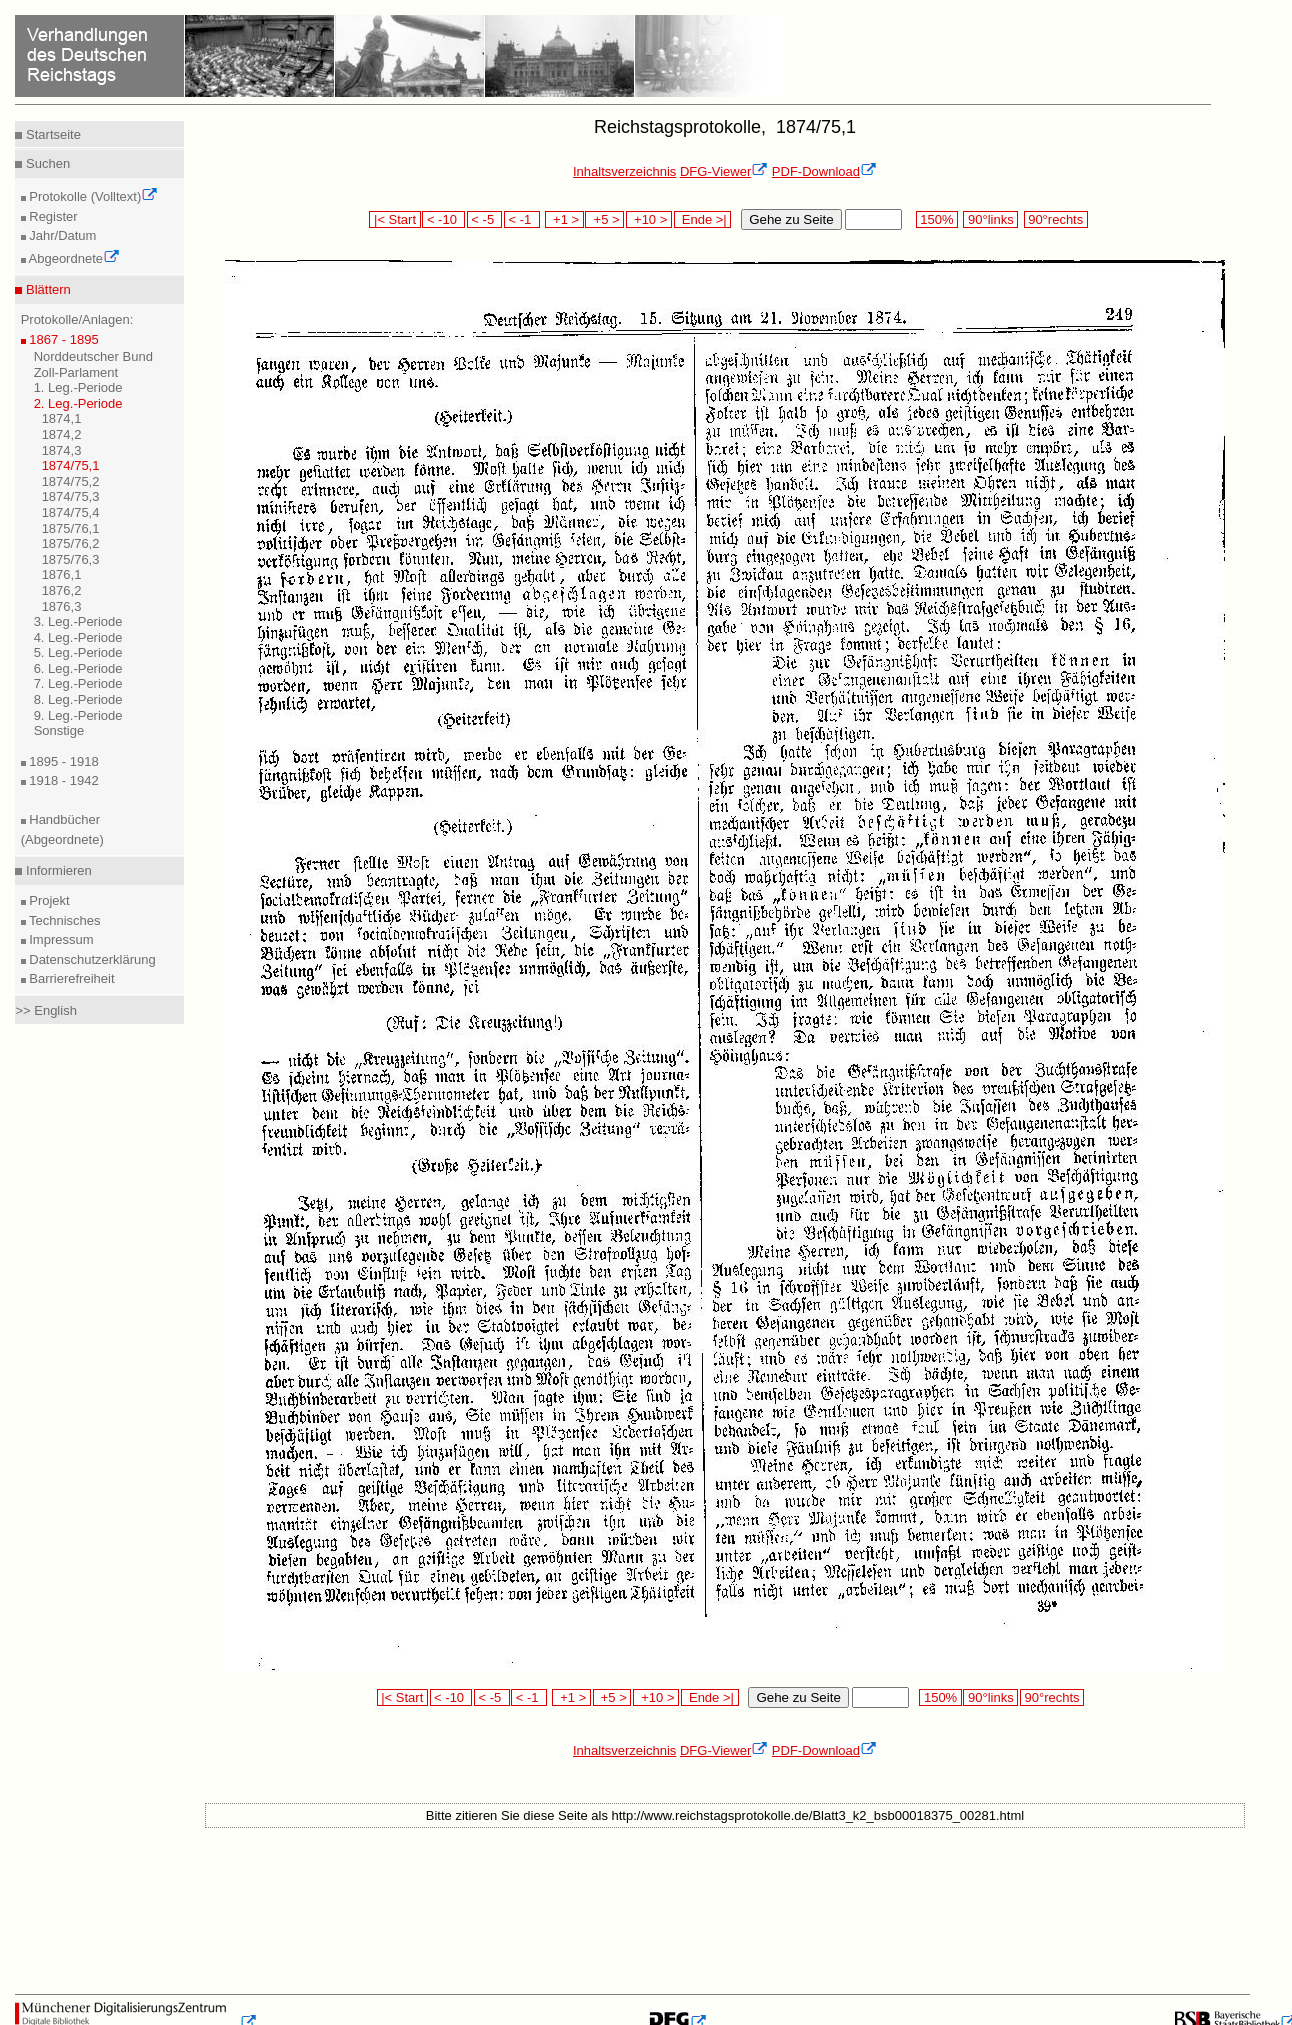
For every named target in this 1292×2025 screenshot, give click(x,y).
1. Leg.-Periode (78, 387)
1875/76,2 (71, 543)
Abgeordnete (73, 258)
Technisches (63, 920)
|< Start (394, 219)
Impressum (60, 939)
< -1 (522, 219)
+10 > (649, 219)
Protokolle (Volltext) (92, 196)
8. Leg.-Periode (78, 699)
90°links (990, 219)
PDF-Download (824, 171)
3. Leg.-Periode (78, 621)
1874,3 (62, 450)
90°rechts (1056, 219)
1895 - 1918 (62, 761)
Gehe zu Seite (791, 219)
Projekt (48, 900)
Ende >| (703, 219)
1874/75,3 (71, 496)
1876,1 (62, 574)
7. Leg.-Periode (78, 683)
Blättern (46, 289)
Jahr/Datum (61, 235)
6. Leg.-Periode (78, 668)
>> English (45, 1010)
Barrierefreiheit (70, 978)
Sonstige (59, 730)
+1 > (564, 219)
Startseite (51, 134)
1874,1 (62, 418)
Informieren (56, 870)
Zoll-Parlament (76, 372)
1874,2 (62, 434)
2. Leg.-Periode (78, 403)
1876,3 (62, 606)
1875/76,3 (71, 559)
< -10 (443, 219)
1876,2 (62, 590)
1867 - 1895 (62, 339)
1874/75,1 (71, 465)
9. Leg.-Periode (78, 715)
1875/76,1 (71, 528)
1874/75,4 (71, 512)
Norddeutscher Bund (93, 356)
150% (937, 219)
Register (52, 216)
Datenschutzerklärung (91, 959)
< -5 (485, 219)
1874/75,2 (71, 481)
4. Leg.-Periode (78, 637)
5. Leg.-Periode (78, 652)
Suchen (46, 163)
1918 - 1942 (62, 780)
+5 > (604, 219)
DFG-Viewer (724, 171)
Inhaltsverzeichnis (624, 171)
